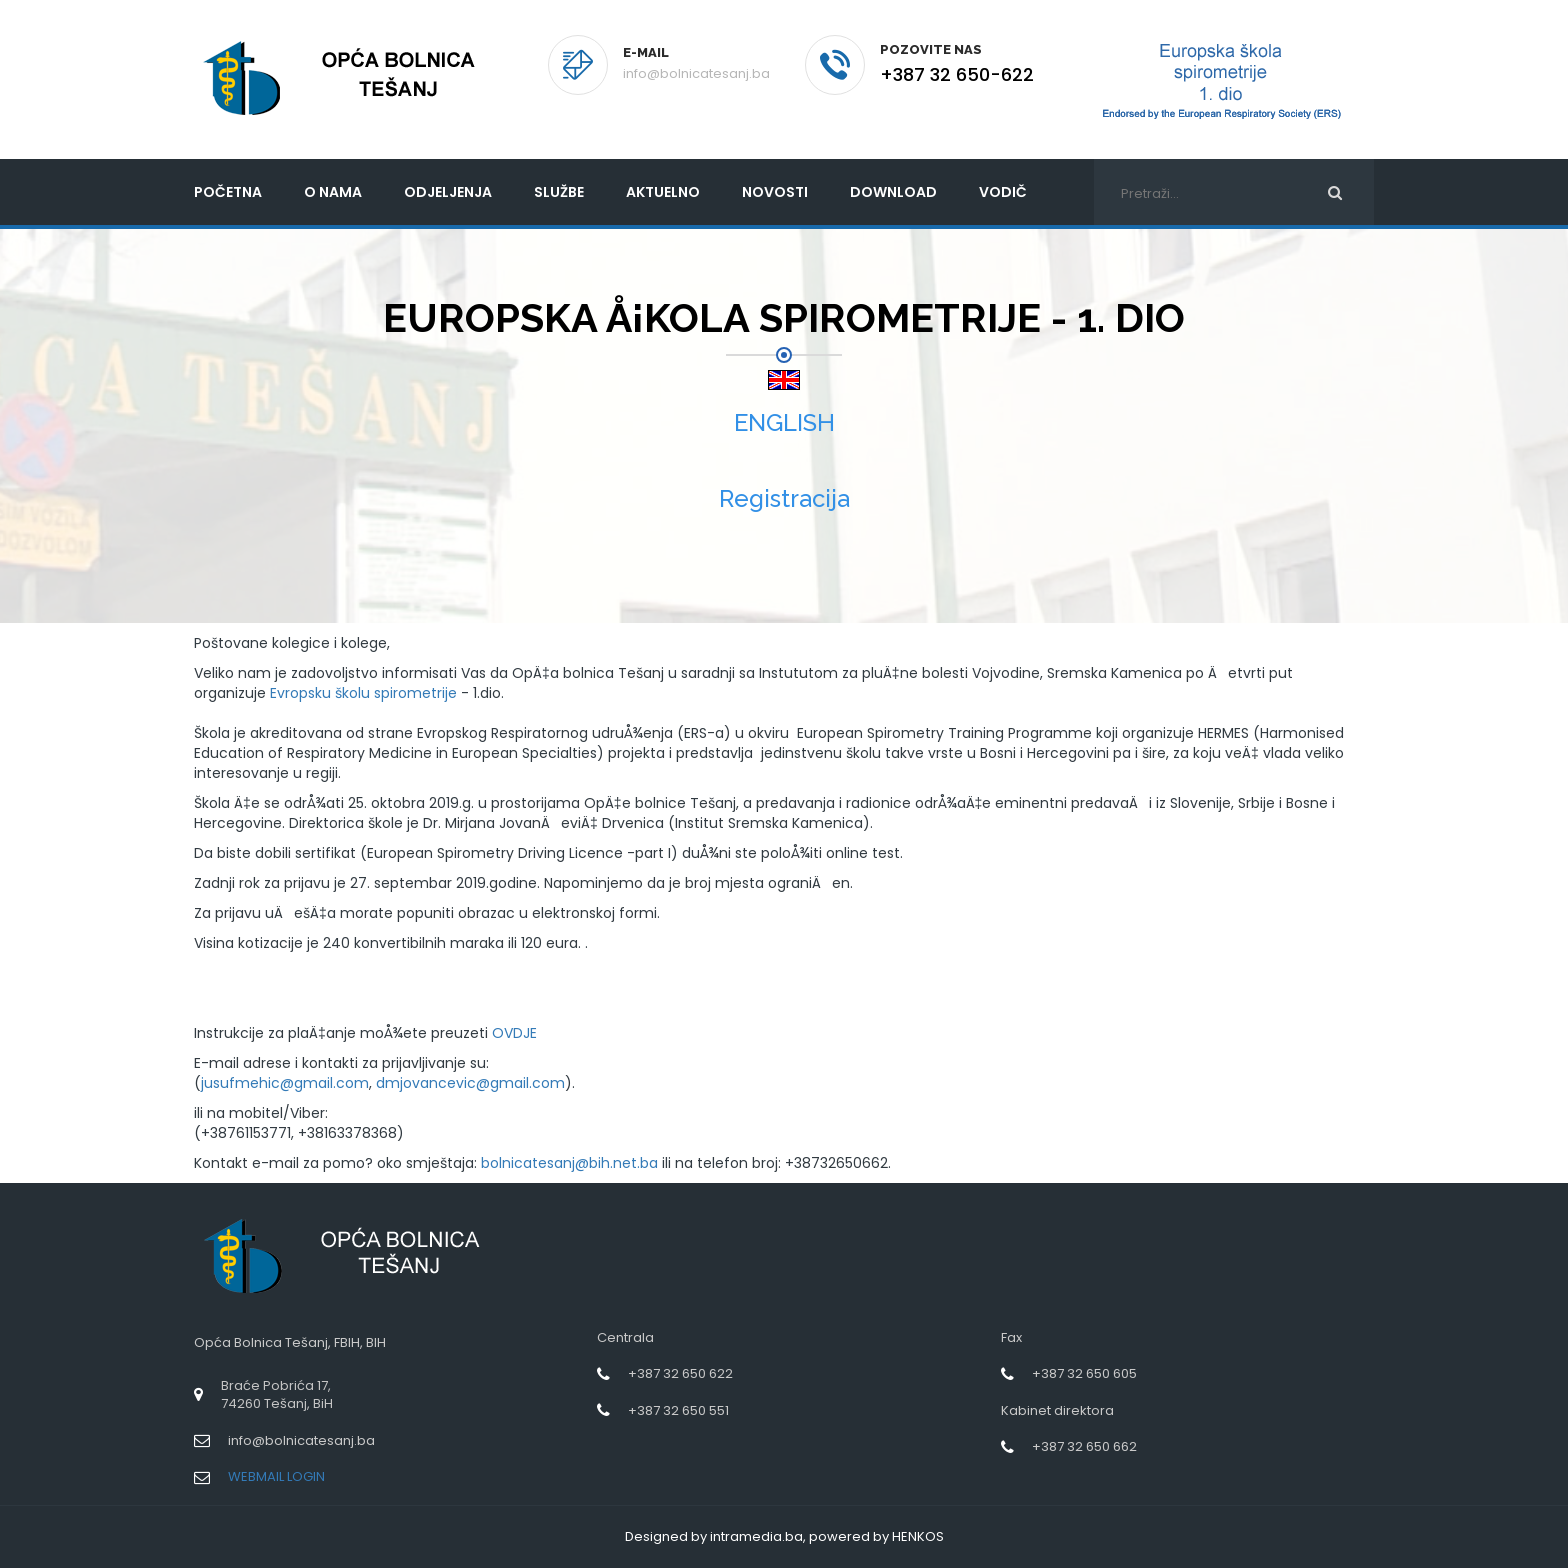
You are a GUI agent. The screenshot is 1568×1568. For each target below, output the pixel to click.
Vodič (1003, 192)
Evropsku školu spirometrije (363, 693)
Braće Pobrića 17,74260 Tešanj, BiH (277, 1395)
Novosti (775, 192)
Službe (559, 192)
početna (228, 192)
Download (893, 192)
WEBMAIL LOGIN (276, 1476)
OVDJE (514, 1033)
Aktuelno (663, 192)
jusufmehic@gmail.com (285, 1083)
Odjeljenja (448, 192)
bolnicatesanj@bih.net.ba (569, 1163)
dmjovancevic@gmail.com (470, 1083)
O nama (333, 192)
